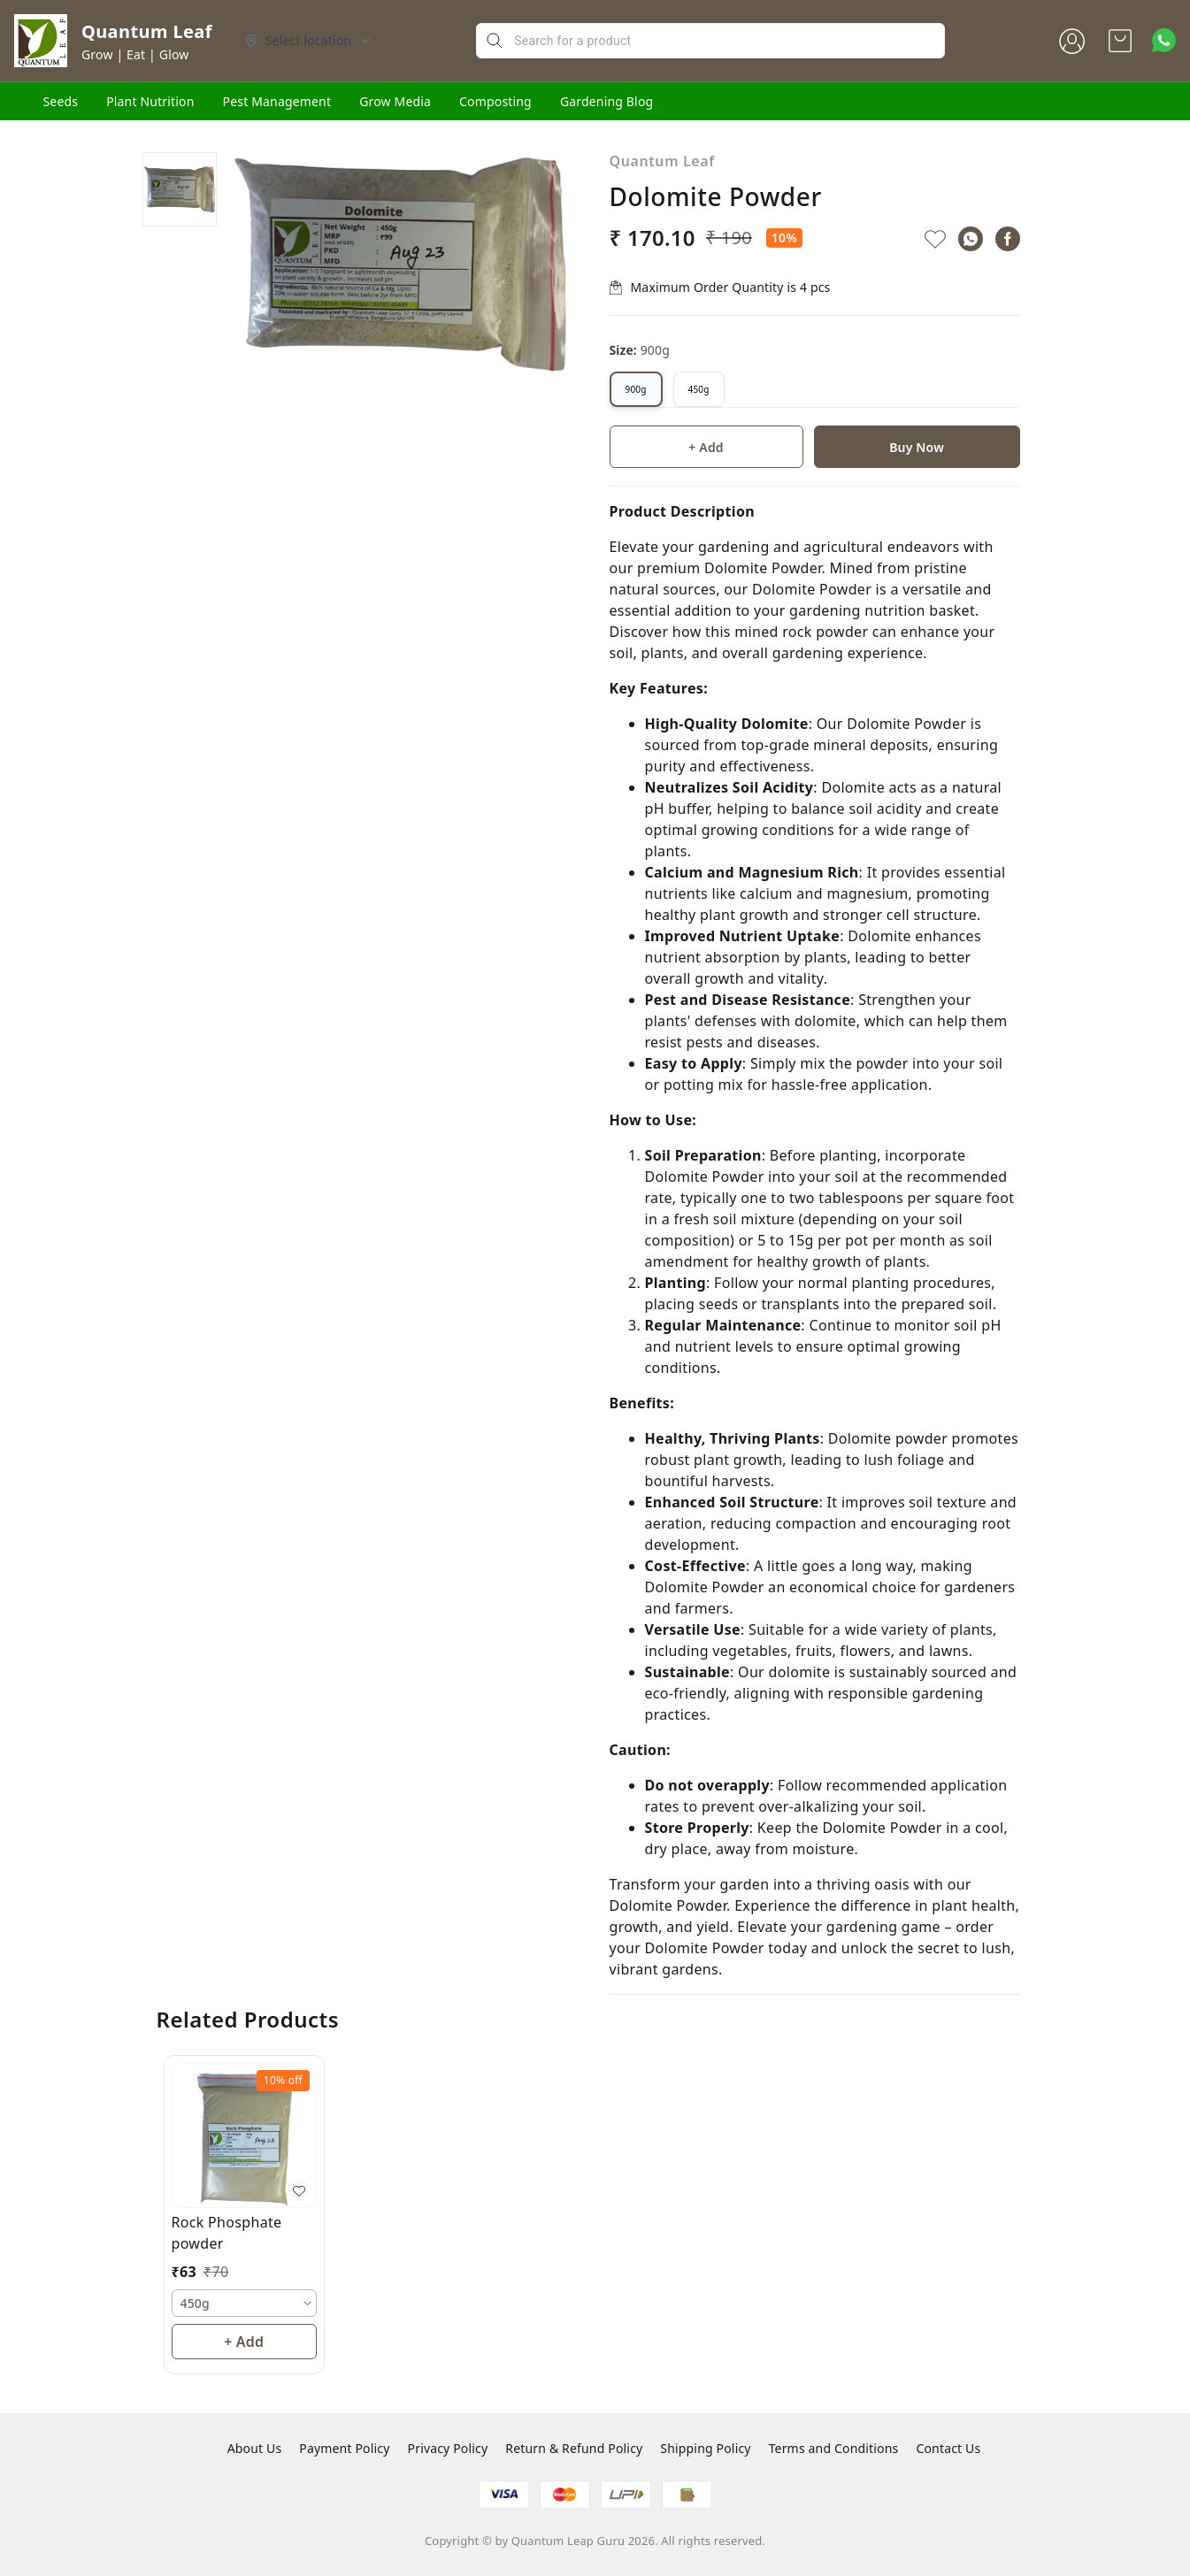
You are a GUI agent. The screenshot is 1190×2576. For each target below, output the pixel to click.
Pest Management (277, 101)
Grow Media (395, 101)
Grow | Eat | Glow (134, 54)
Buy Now (916, 447)
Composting (495, 101)
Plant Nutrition (150, 101)
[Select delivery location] (309, 41)
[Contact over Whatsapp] (1164, 40)
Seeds (61, 101)
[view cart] (1120, 40)
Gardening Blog (606, 101)
